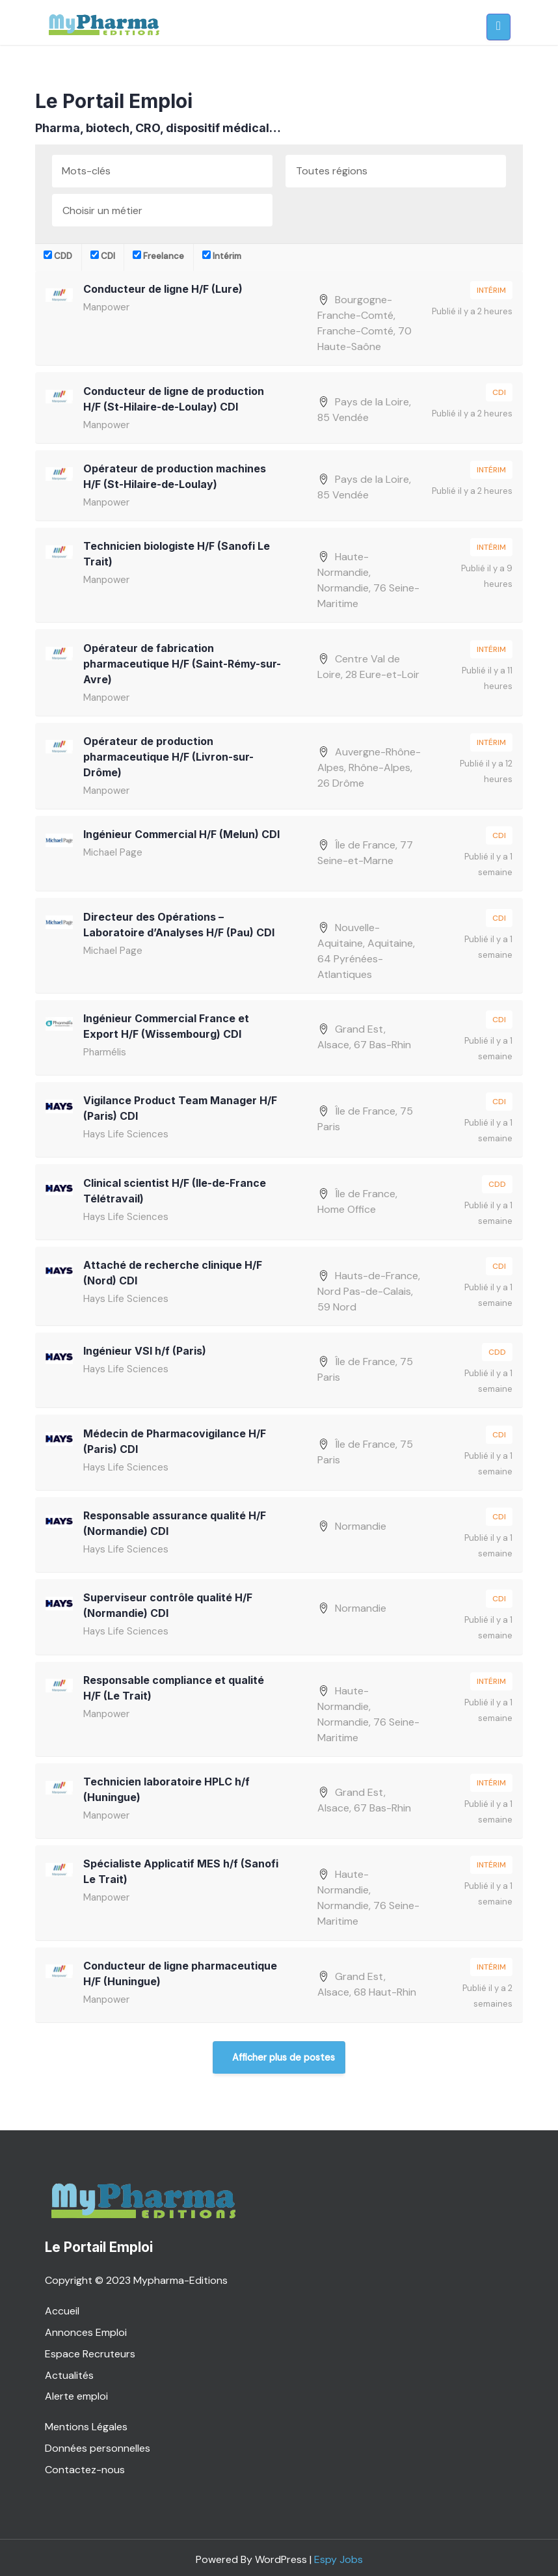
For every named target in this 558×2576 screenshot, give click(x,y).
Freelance (158, 256)
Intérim (221, 256)
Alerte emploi (76, 2392)
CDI (102, 256)
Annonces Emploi (86, 2328)
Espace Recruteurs (90, 2349)
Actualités (69, 2371)
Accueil (62, 2306)
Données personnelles (97, 2443)
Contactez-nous (85, 2465)
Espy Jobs (338, 2555)
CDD (58, 256)
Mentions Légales (86, 2422)
